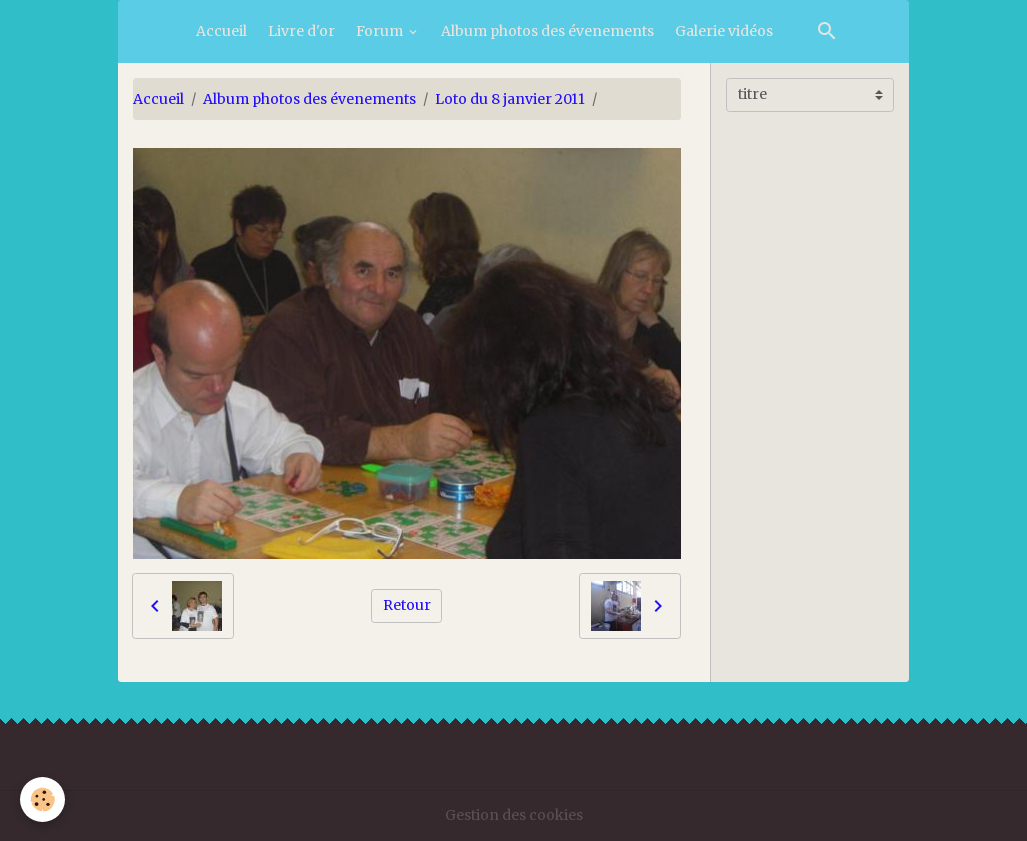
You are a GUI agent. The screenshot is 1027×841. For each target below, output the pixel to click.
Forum (381, 31)
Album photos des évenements (547, 31)
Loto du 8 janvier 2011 (510, 99)
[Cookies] (42, 799)
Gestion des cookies (514, 815)
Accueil (221, 31)
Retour (407, 605)
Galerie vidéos (724, 31)
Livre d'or (301, 31)
